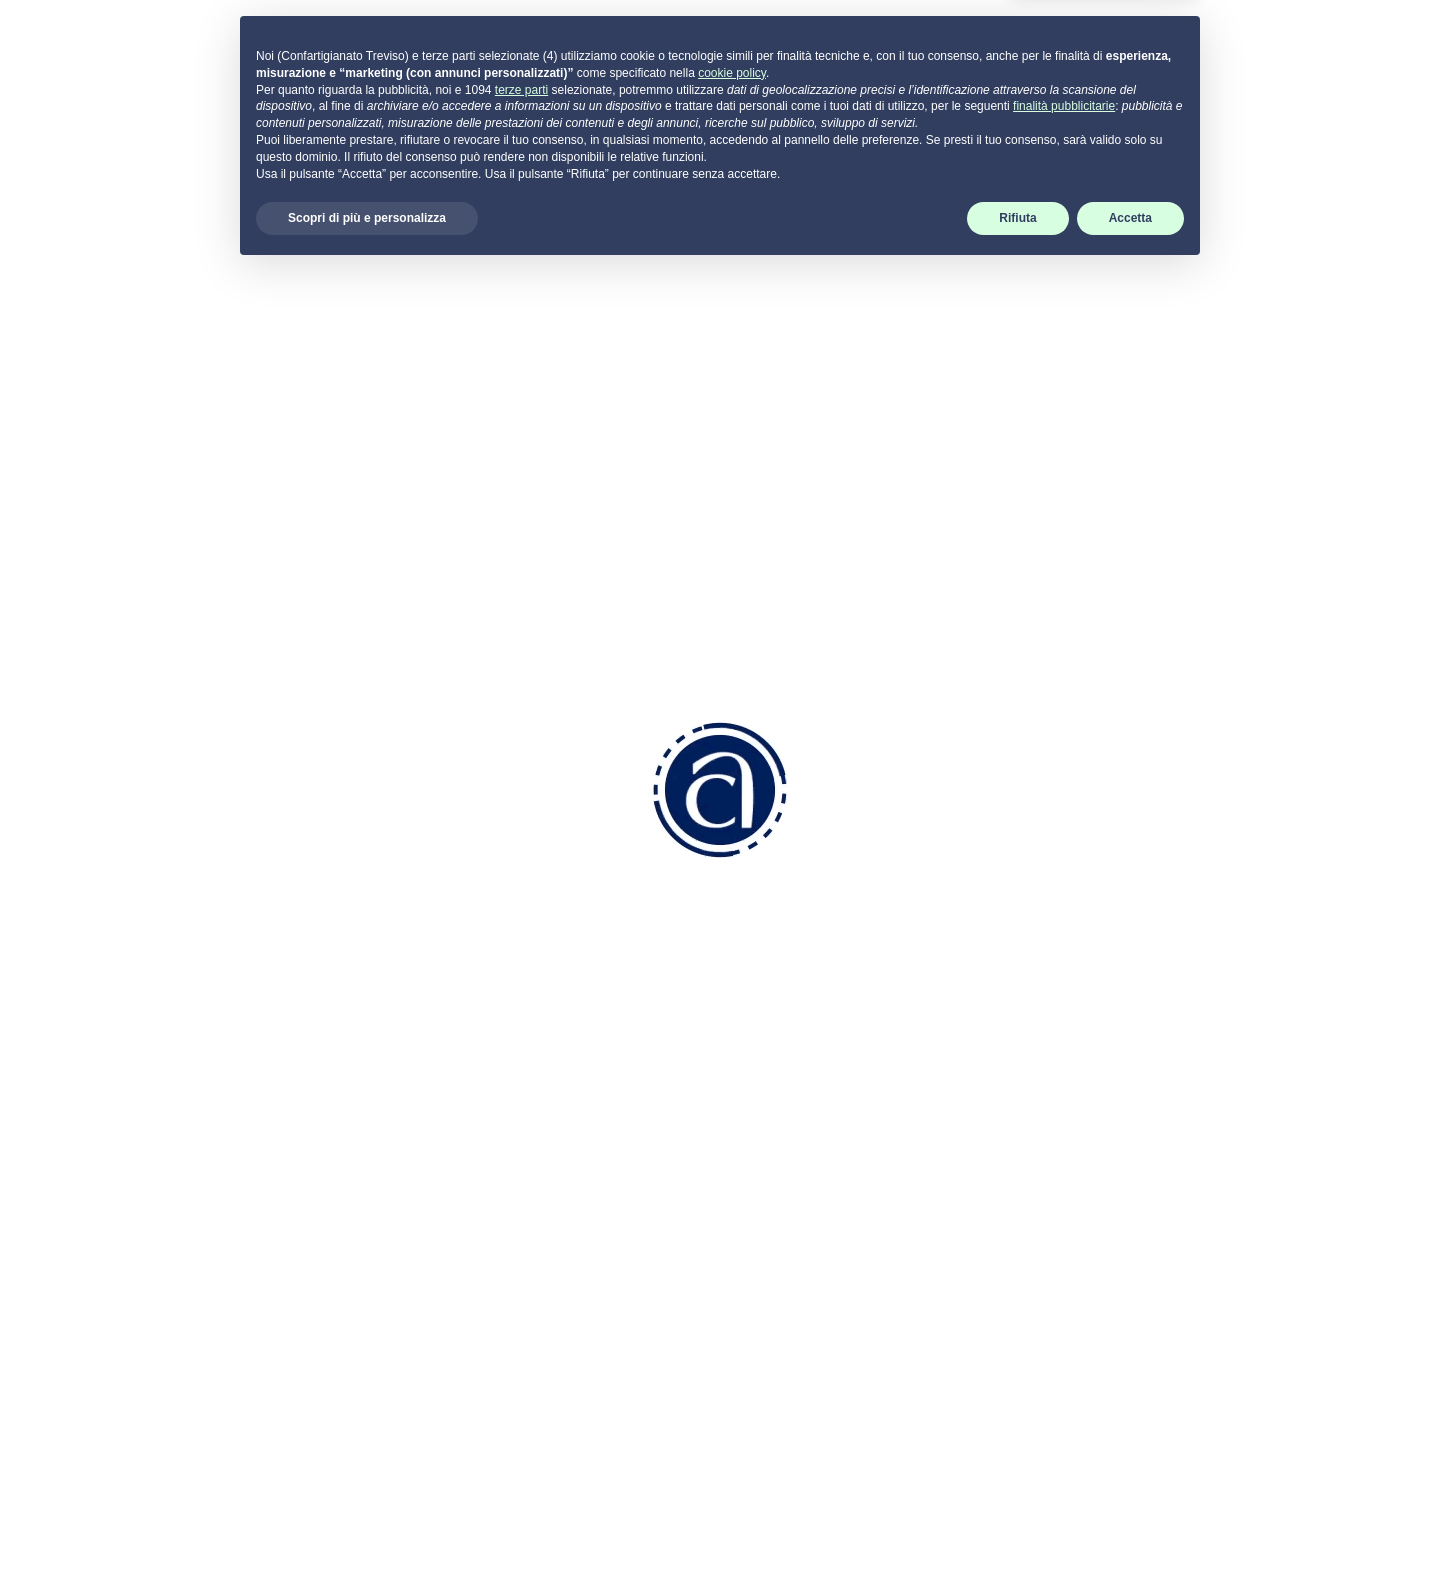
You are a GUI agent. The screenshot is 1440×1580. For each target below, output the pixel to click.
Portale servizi (1120, 983)
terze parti (521, 1398)
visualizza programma (554, 613)
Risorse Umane (791, 1112)
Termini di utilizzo (1114, 1139)
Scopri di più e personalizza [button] (367, 1527)
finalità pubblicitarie (1064, 1415)
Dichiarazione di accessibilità (1156, 1165)
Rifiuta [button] (1017, 1527)
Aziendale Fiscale (798, 1139)
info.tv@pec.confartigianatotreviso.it (548, 1240)
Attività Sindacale (798, 1218)
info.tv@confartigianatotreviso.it (566, 1171)
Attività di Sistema (800, 1244)
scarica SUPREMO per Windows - (1195, 1249)
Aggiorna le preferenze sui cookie (1175, 1112)
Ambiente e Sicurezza (815, 1165)
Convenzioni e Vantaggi (820, 1009)
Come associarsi (796, 983)
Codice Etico (781, 1036)
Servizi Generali (791, 1192)
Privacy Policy (1104, 1060)
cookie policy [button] (732, 1382)
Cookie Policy (1102, 1086)
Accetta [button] (1130, 1527)
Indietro (234, 328)
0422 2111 (486, 1095)
